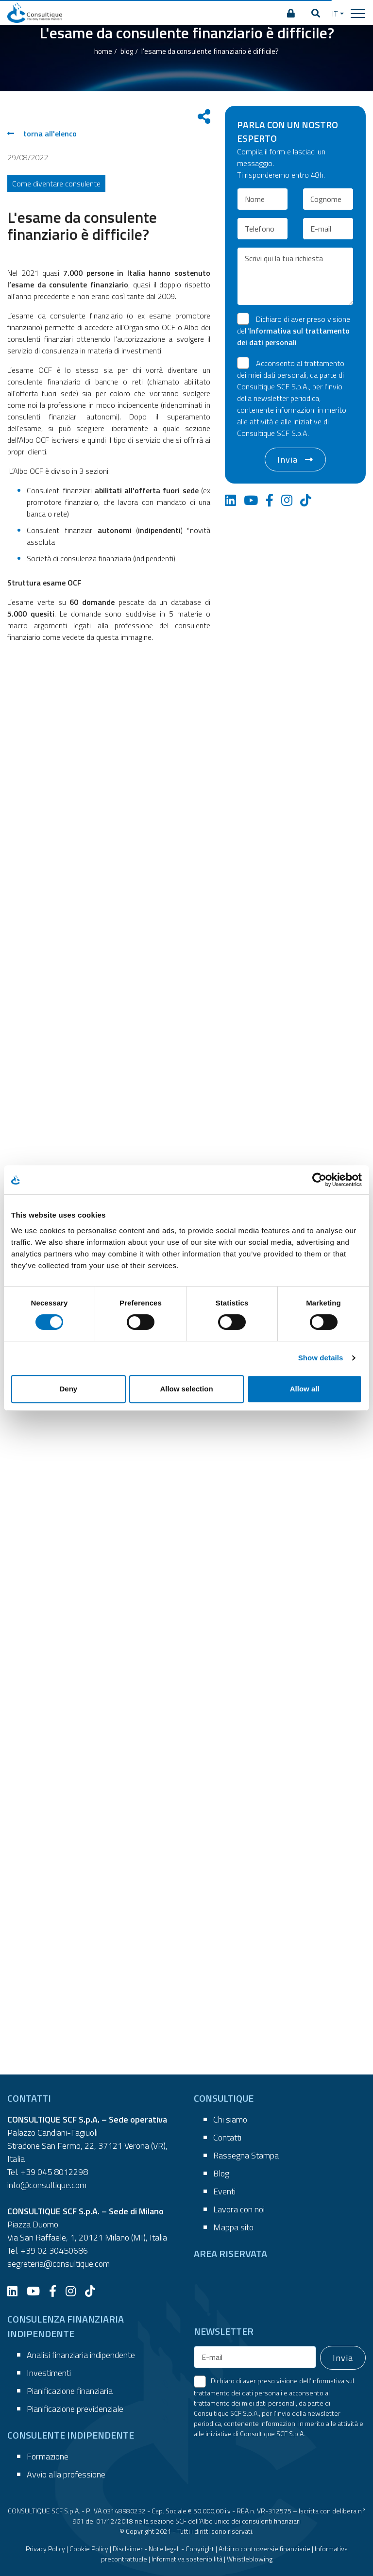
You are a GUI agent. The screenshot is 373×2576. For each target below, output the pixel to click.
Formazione (47, 2456)
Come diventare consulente (56, 183)
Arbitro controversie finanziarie (264, 2548)
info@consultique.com (46, 2184)
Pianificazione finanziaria (70, 2390)
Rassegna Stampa (246, 2155)
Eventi (224, 2191)
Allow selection (186, 1389)
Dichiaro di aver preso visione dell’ (293, 330)
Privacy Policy (45, 2548)
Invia (287, 459)
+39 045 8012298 (54, 2171)
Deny (68, 1389)
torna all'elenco (42, 133)
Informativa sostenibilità (187, 2559)
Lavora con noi (239, 2209)
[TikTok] (93, 2291)
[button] (315, 13)
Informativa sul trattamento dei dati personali (293, 336)
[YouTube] (37, 2291)
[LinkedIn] (16, 2291)
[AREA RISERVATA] (291, 13)
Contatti (227, 2137)
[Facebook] (56, 2291)
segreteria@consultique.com (58, 2263)
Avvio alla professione (66, 2474)
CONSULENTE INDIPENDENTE (70, 2434)
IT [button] (335, 13)
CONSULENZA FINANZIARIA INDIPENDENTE (65, 2326)
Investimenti (49, 2372)
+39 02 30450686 (54, 2250)
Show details (320, 1358)
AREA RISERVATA (230, 2253)
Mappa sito (233, 2227)
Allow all (305, 1389)
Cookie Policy (88, 2548)
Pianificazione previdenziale (75, 2408)
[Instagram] (74, 2291)
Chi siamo (230, 2119)
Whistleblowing (249, 2559)
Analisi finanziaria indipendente (81, 2354)
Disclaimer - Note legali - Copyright (163, 2548)
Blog (221, 2173)
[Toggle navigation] (358, 12)
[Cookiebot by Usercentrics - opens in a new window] (319, 1179)
